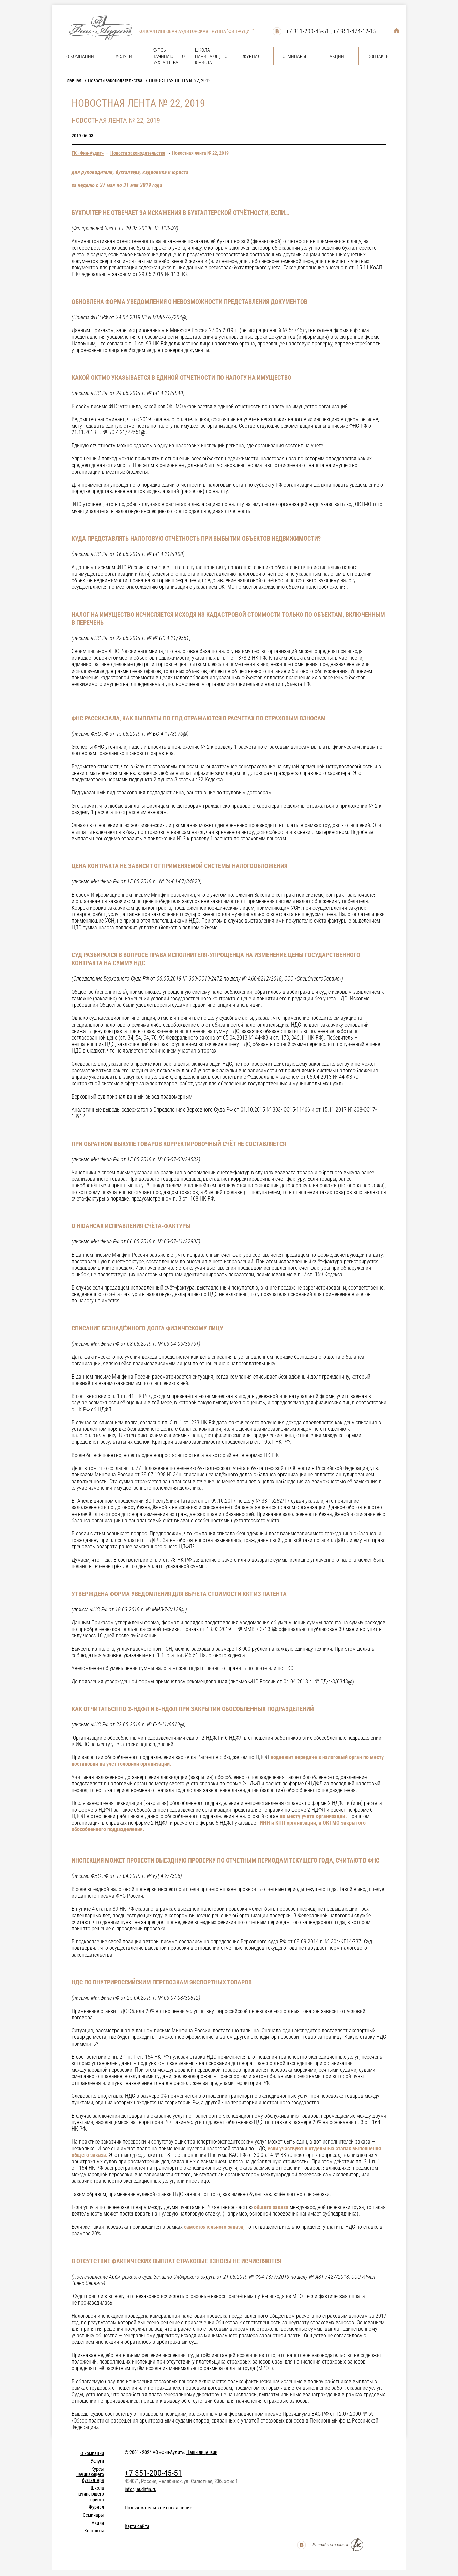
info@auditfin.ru (140, 2489)
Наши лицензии (201, 2452)
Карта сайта (137, 2526)
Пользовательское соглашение (158, 2508)
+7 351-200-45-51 (307, 31)
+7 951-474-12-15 (354, 31)
